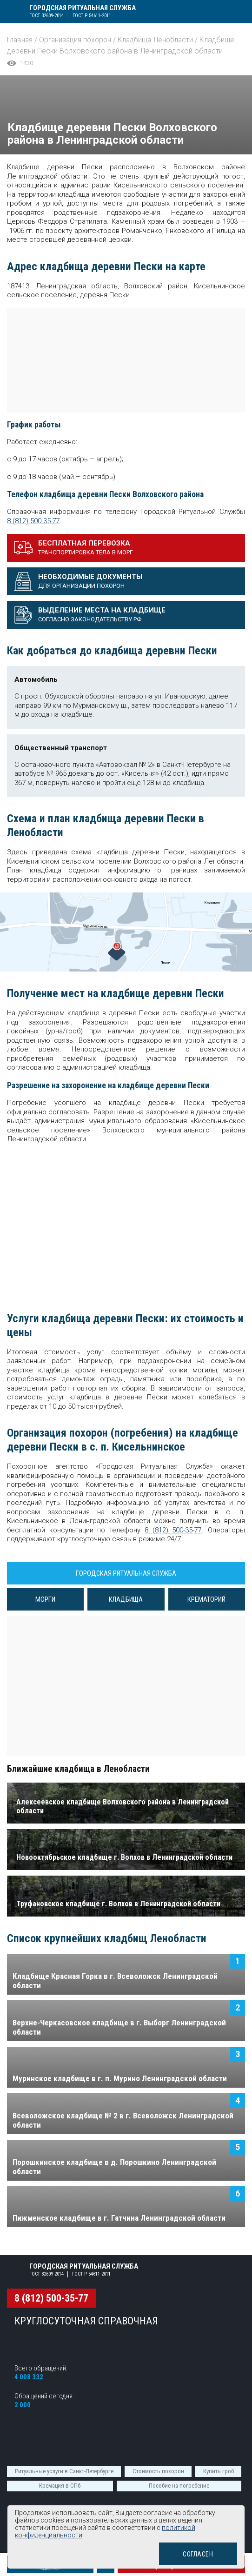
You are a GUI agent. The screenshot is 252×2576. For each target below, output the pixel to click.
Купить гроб (218, 2471)
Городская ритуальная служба (83, 8)
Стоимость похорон (158, 2471)
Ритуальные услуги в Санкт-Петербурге (64, 2471)
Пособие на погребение (179, 2485)
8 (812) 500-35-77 (33, 521)
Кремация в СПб (59, 2485)
